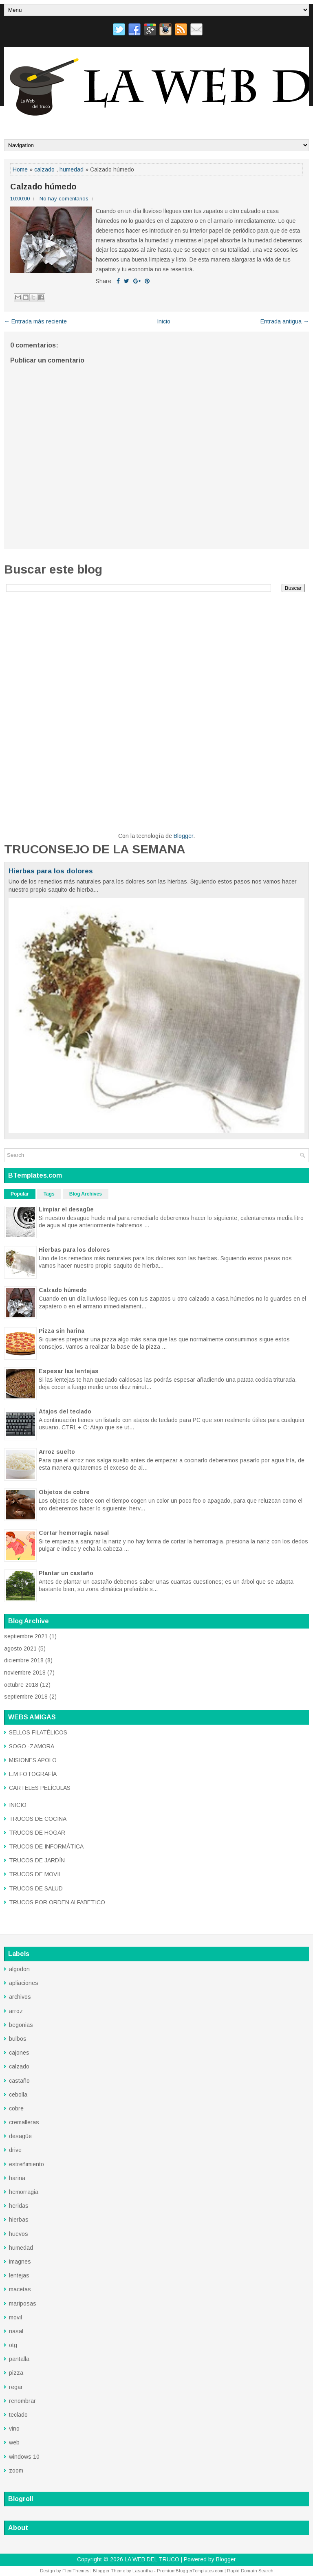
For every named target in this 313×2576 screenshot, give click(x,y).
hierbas (19, 2219)
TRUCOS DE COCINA (37, 1819)
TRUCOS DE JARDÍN (37, 1860)
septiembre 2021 (26, 1636)
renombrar (22, 2401)
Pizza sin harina (61, 1331)
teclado (18, 2414)
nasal (16, 2331)
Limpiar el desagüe (66, 1209)
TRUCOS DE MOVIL (35, 1874)
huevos (18, 2234)
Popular (20, 1194)
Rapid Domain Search (250, 2570)
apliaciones (23, 1983)
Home (20, 169)
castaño (19, 2080)
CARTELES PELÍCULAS (40, 1788)
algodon (19, 1969)
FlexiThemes (75, 2570)
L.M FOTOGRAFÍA (33, 1774)
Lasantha (142, 2570)
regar (16, 2387)
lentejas (19, 2275)
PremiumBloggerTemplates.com (190, 2570)
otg (13, 2345)
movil (15, 2317)
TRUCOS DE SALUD (36, 1888)
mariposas (22, 2303)
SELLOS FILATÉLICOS (38, 1732)
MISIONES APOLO (33, 1760)
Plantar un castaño (66, 1573)
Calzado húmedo (43, 186)
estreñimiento (26, 2164)
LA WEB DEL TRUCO (152, 2559)
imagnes (20, 2261)
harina (17, 2178)
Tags (49, 1194)
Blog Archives (85, 1194)
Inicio (163, 321)
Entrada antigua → (284, 321)
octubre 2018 (21, 1684)
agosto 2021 (20, 1648)
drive (15, 2150)
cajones (19, 2052)
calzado (44, 169)
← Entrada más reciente (35, 321)
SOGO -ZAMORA (31, 1746)
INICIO (17, 1805)
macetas (20, 2289)
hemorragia (23, 2192)
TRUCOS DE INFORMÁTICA (46, 1846)
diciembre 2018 (24, 1660)
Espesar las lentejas (69, 1371)
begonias (21, 2025)
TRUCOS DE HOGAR (37, 1832)
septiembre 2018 (26, 1696)
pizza (16, 2372)
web (14, 2442)
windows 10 (24, 2456)
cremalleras (24, 2122)
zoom (16, 2470)
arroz (16, 2011)
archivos (20, 1997)
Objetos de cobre (64, 1492)
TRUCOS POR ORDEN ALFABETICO (57, 1902)
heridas (19, 2205)
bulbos (17, 2038)
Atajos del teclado (65, 1411)
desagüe (20, 2136)
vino (14, 2428)
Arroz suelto (57, 1451)
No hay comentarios (64, 199)
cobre (16, 2108)
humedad (72, 169)
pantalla (19, 2359)
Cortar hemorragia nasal (74, 1533)
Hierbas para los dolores (51, 871)
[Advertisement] (156, 655)
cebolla (18, 2094)
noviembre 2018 (25, 1672)
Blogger (183, 836)
